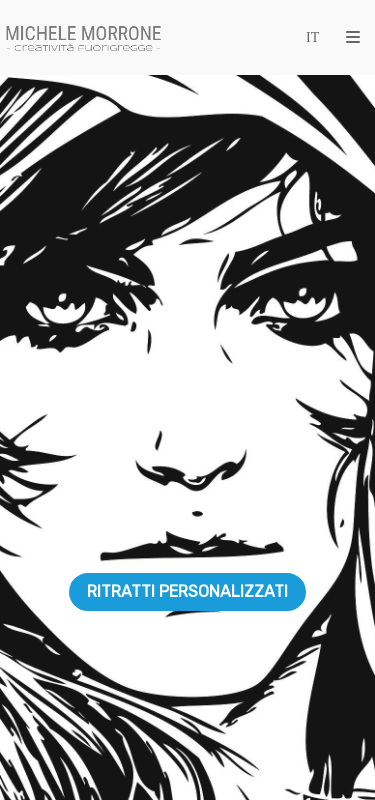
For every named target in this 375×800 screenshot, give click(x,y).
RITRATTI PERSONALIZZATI (187, 591)
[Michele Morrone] (83, 37)
